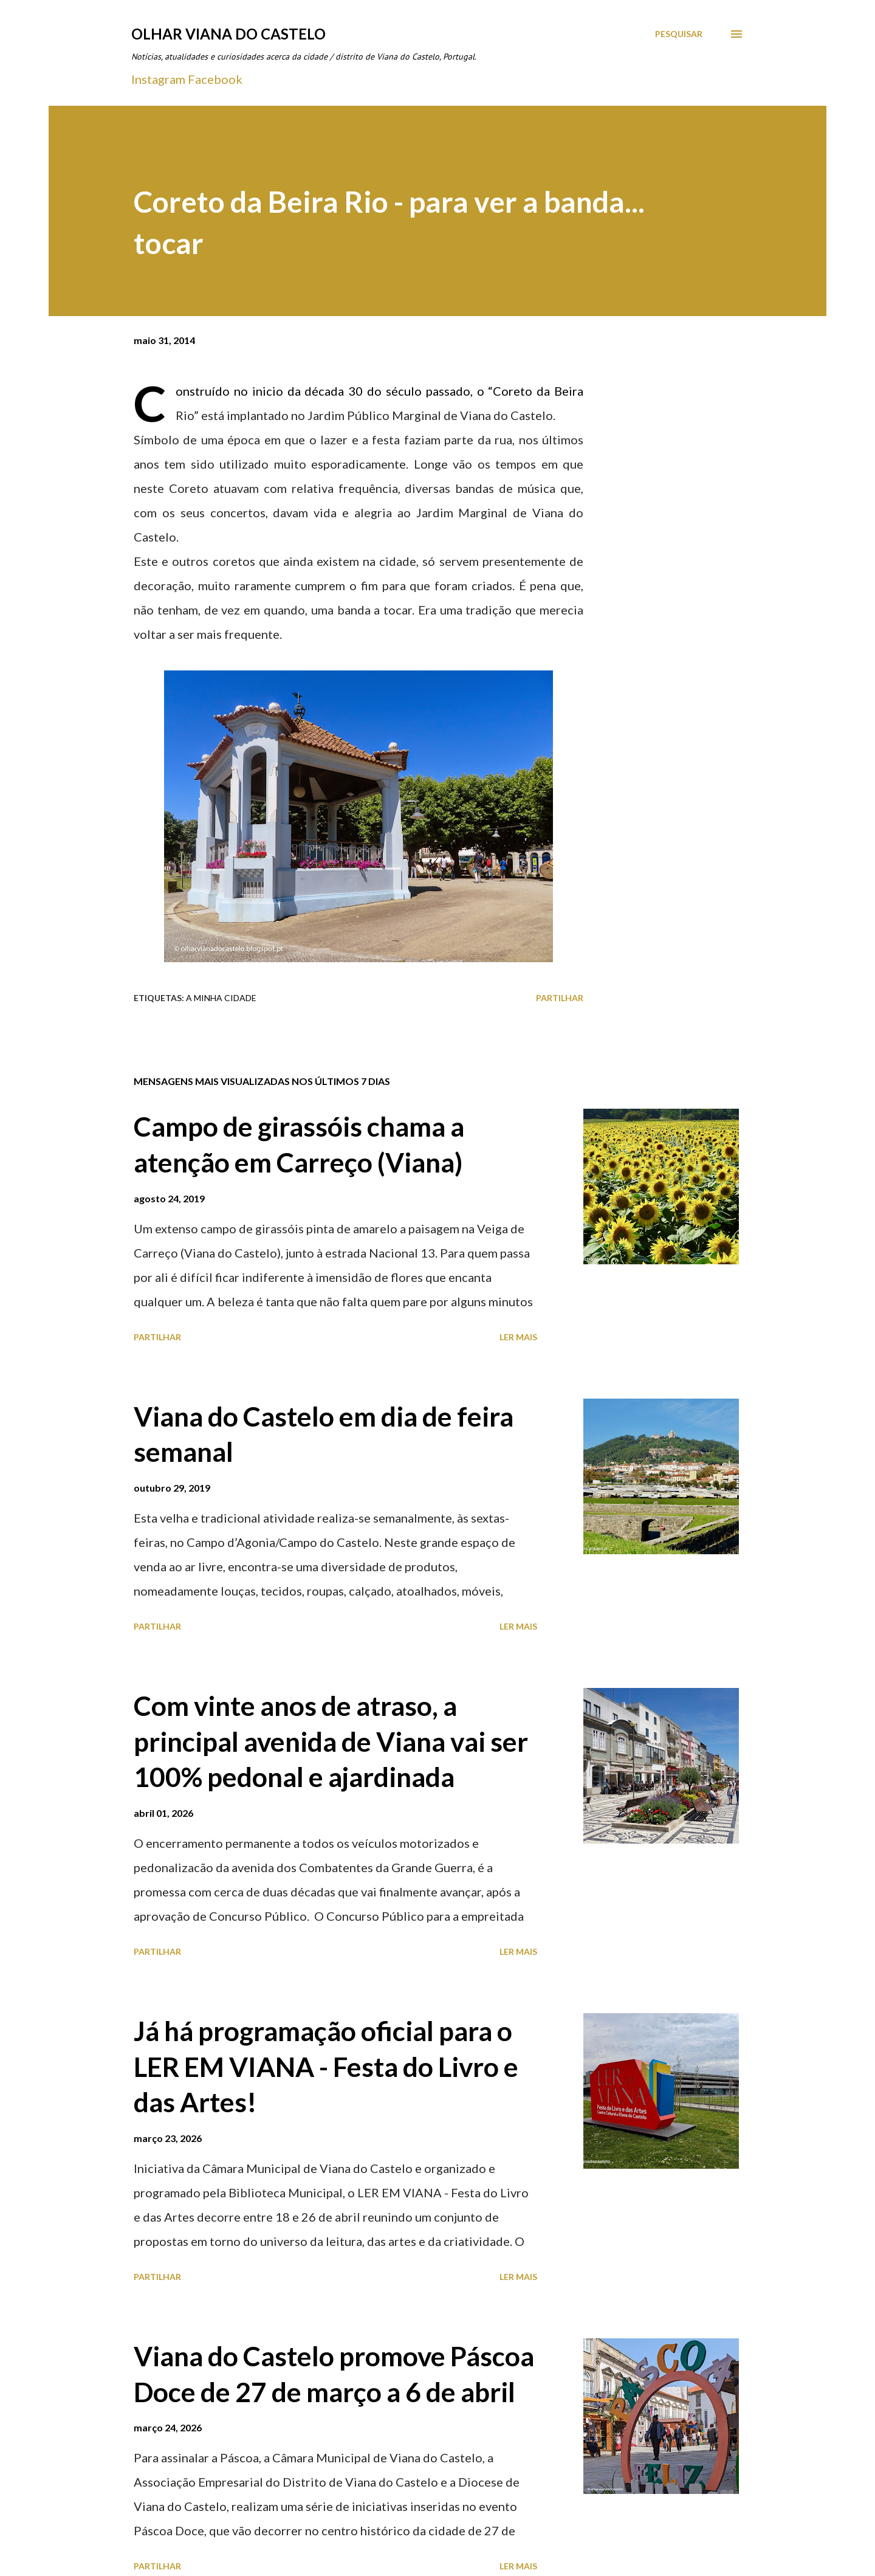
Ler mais (518, 1337)
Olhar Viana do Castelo (228, 34)
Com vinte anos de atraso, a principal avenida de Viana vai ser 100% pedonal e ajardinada (331, 1741)
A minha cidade (221, 998)
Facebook (215, 79)
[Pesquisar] (678, 34)
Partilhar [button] (559, 998)
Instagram (158, 79)
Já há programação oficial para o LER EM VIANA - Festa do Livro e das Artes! (326, 2066)
